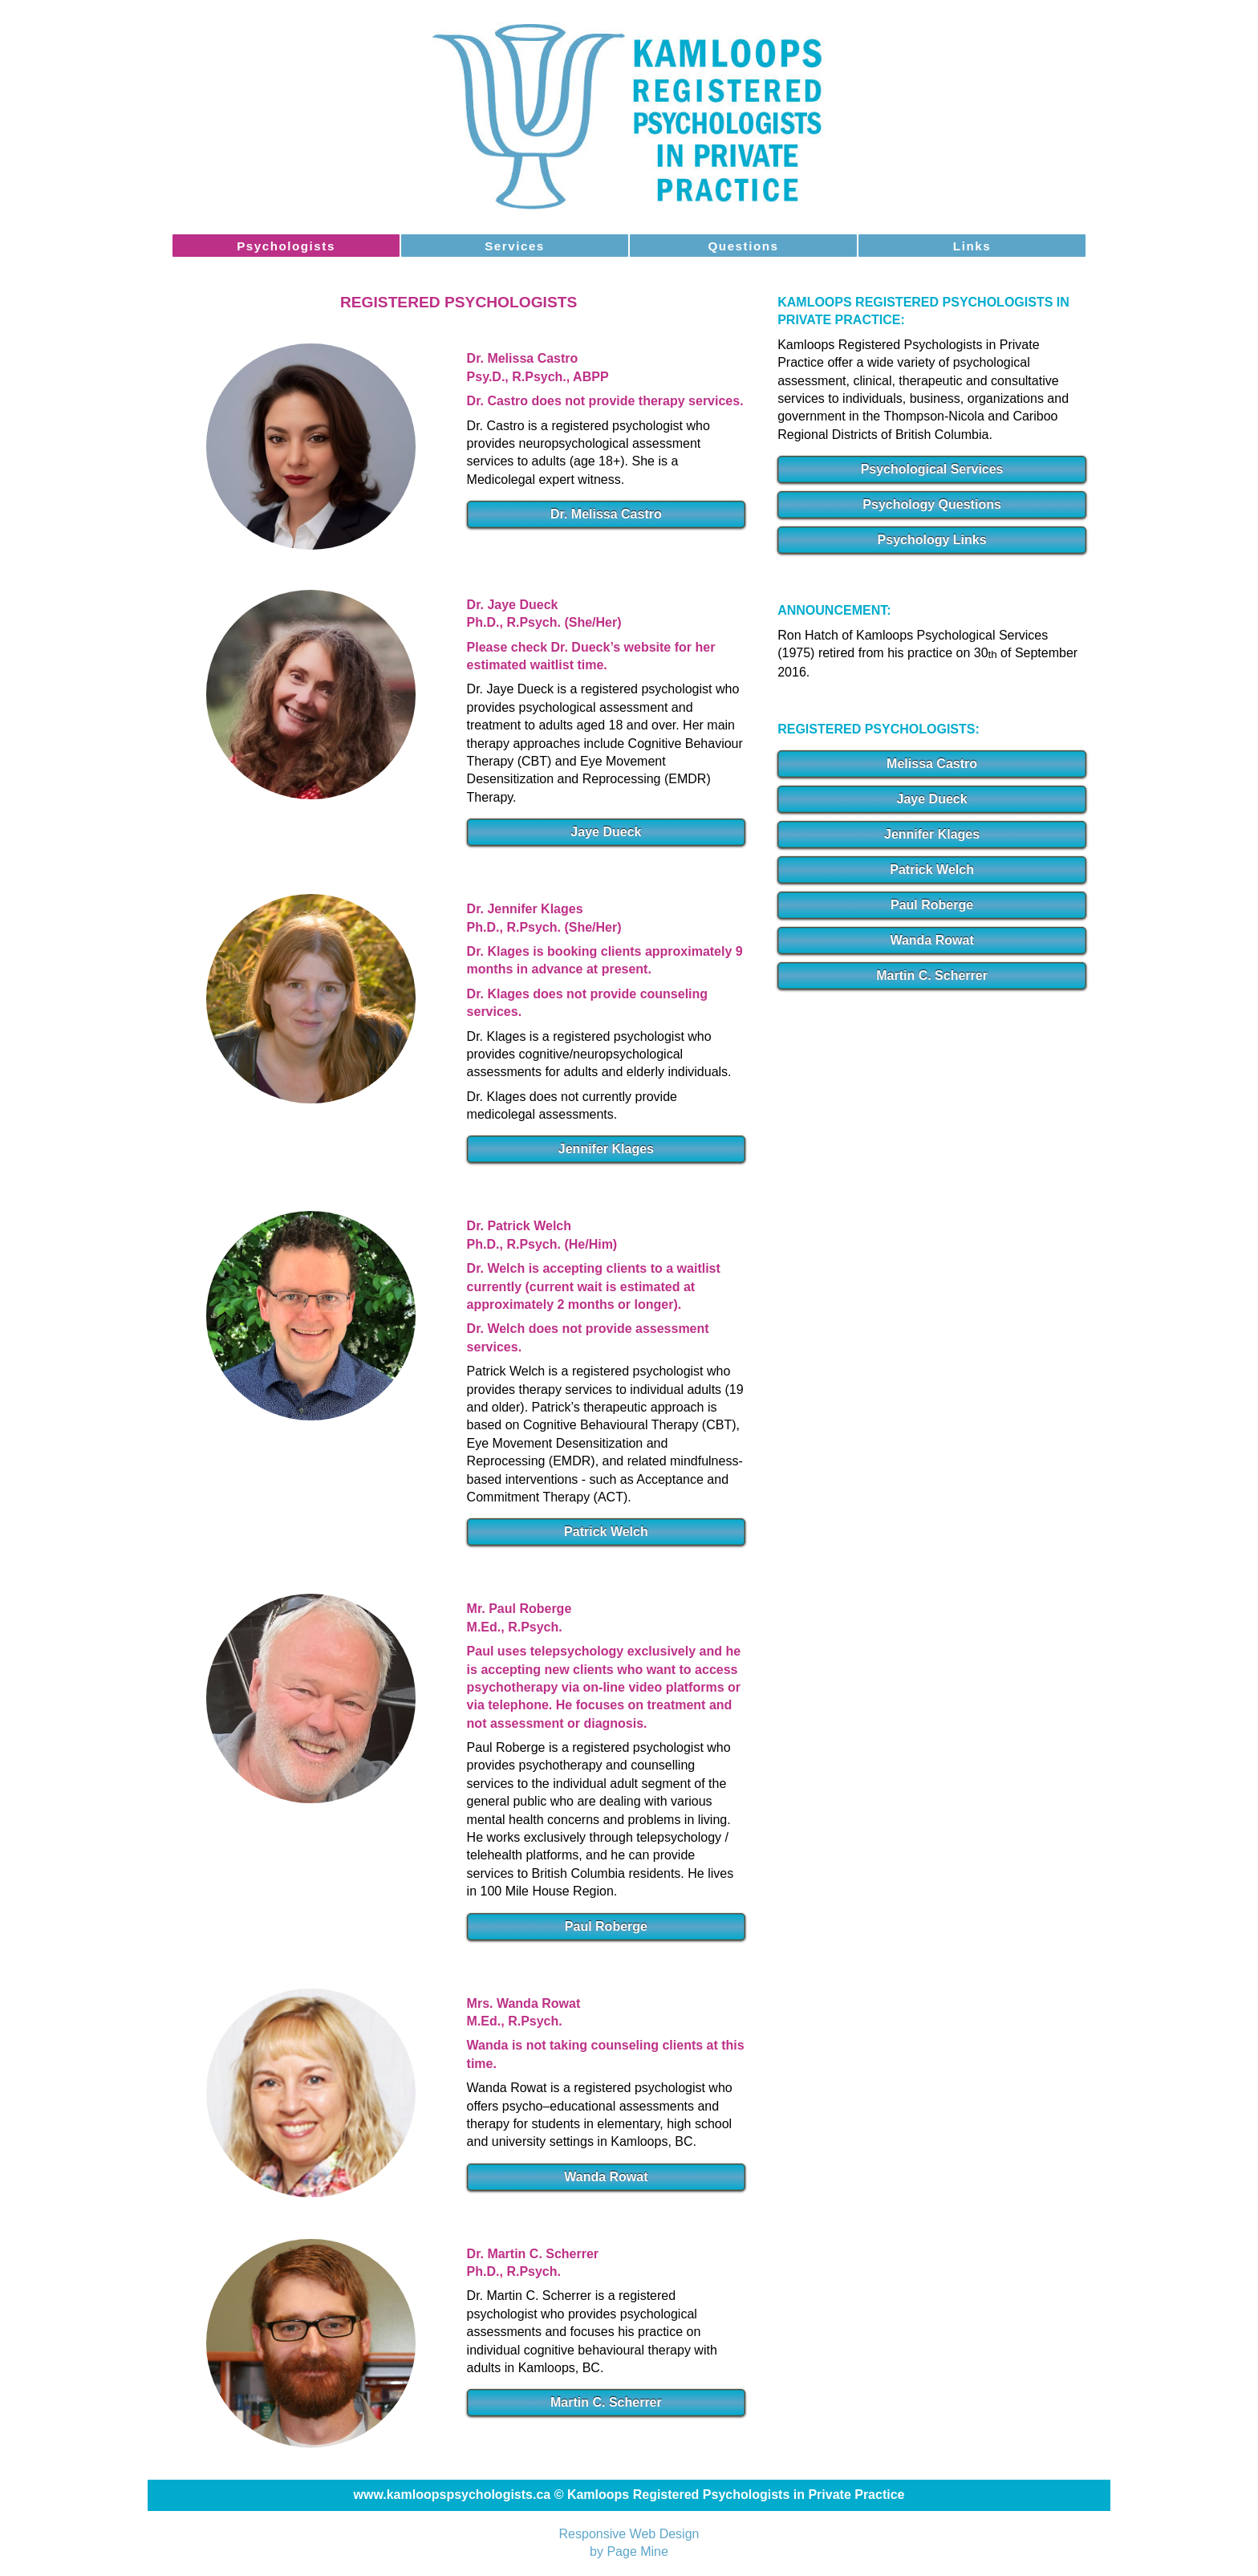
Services (515, 246)
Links (972, 246)
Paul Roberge (606, 1926)
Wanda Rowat (605, 2177)
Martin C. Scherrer (606, 2402)
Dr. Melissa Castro (606, 514)
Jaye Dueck (605, 832)
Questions (743, 246)
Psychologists (286, 246)
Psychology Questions (931, 504)
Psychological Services (932, 469)
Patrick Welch (606, 1531)
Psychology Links (932, 539)
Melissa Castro (932, 763)
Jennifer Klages (606, 1149)
